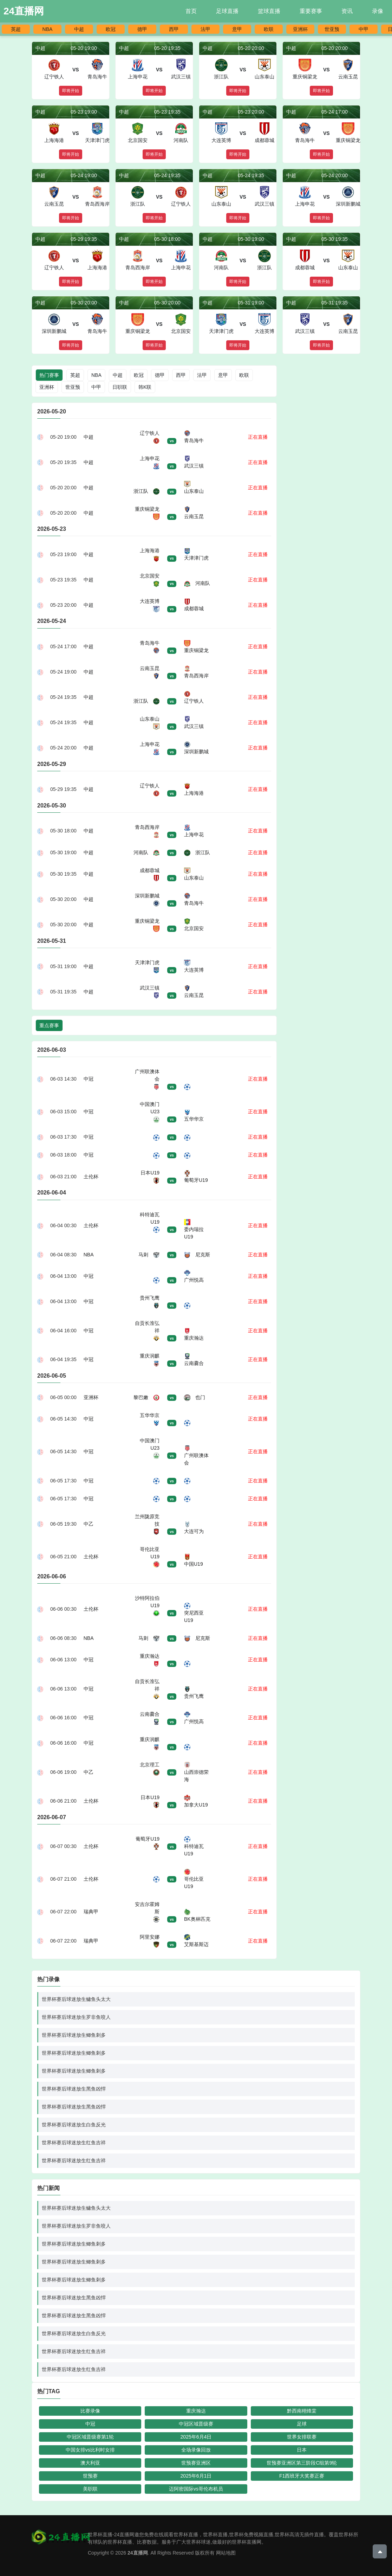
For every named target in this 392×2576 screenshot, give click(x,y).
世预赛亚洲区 (196, 2463)
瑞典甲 (91, 1911)
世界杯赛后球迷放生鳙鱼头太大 (76, 1999)
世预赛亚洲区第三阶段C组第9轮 (302, 2463)
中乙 (88, 1524)
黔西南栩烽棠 (301, 2411)
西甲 (174, 29)
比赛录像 (90, 2411)
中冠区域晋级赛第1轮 (90, 2437)
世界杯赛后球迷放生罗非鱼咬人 (76, 2017)
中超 (79, 29)
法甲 (205, 29)
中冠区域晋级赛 (196, 2424)
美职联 (90, 2489)
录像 (377, 11)
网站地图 (226, 2553)
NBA (48, 29)
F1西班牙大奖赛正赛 (301, 2476)
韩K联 (144, 387)
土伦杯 (91, 1176)
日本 (302, 2450)
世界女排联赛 (301, 2437)
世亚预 (332, 29)
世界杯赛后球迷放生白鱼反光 (74, 2124)
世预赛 (90, 2476)
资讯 (347, 11)
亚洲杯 (300, 29)
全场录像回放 (196, 2450)
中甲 (363, 29)
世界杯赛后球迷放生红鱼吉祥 (74, 2142)
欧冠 (111, 29)
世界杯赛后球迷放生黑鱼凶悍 (74, 2089)
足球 (302, 2424)
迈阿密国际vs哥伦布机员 (196, 2489)
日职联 (119, 387)
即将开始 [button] (70, 90)
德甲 (142, 29)
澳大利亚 (90, 2463)
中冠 (88, 1079)
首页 (191, 11)
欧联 (269, 29)
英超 (16, 29)
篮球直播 (269, 11)
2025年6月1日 (196, 2476)
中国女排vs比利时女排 (90, 2450)
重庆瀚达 (196, 2411)
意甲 (237, 29)
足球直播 (227, 11)
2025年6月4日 (196, 2437)
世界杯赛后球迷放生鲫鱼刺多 (74, 2035)
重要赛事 (311, 11)
